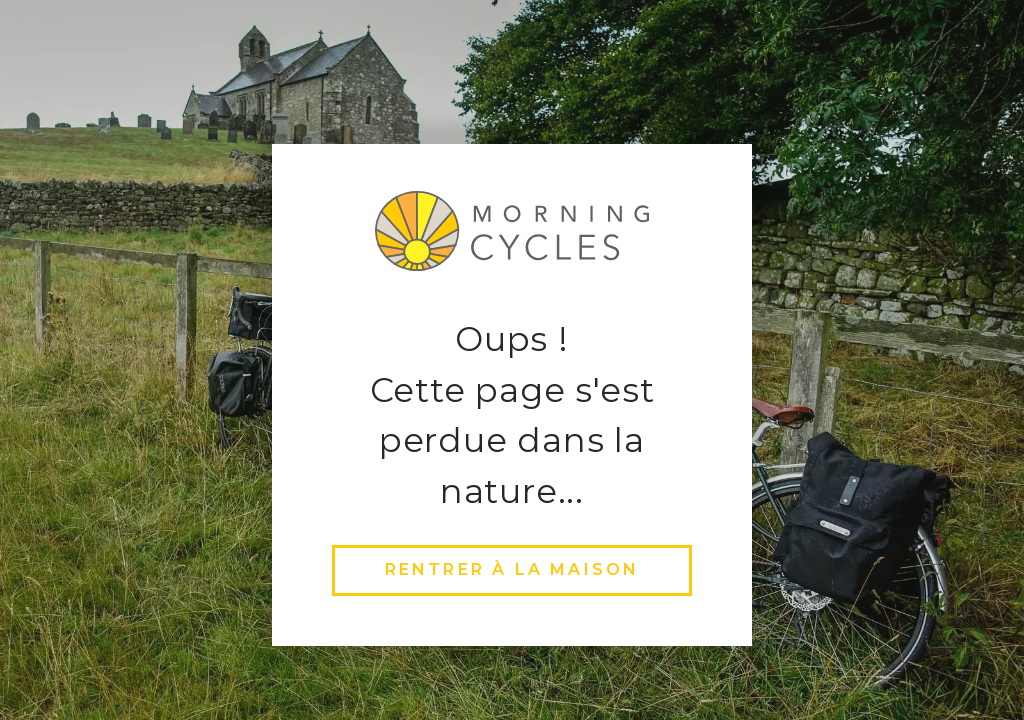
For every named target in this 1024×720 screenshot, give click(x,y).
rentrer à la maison (512, 569)
